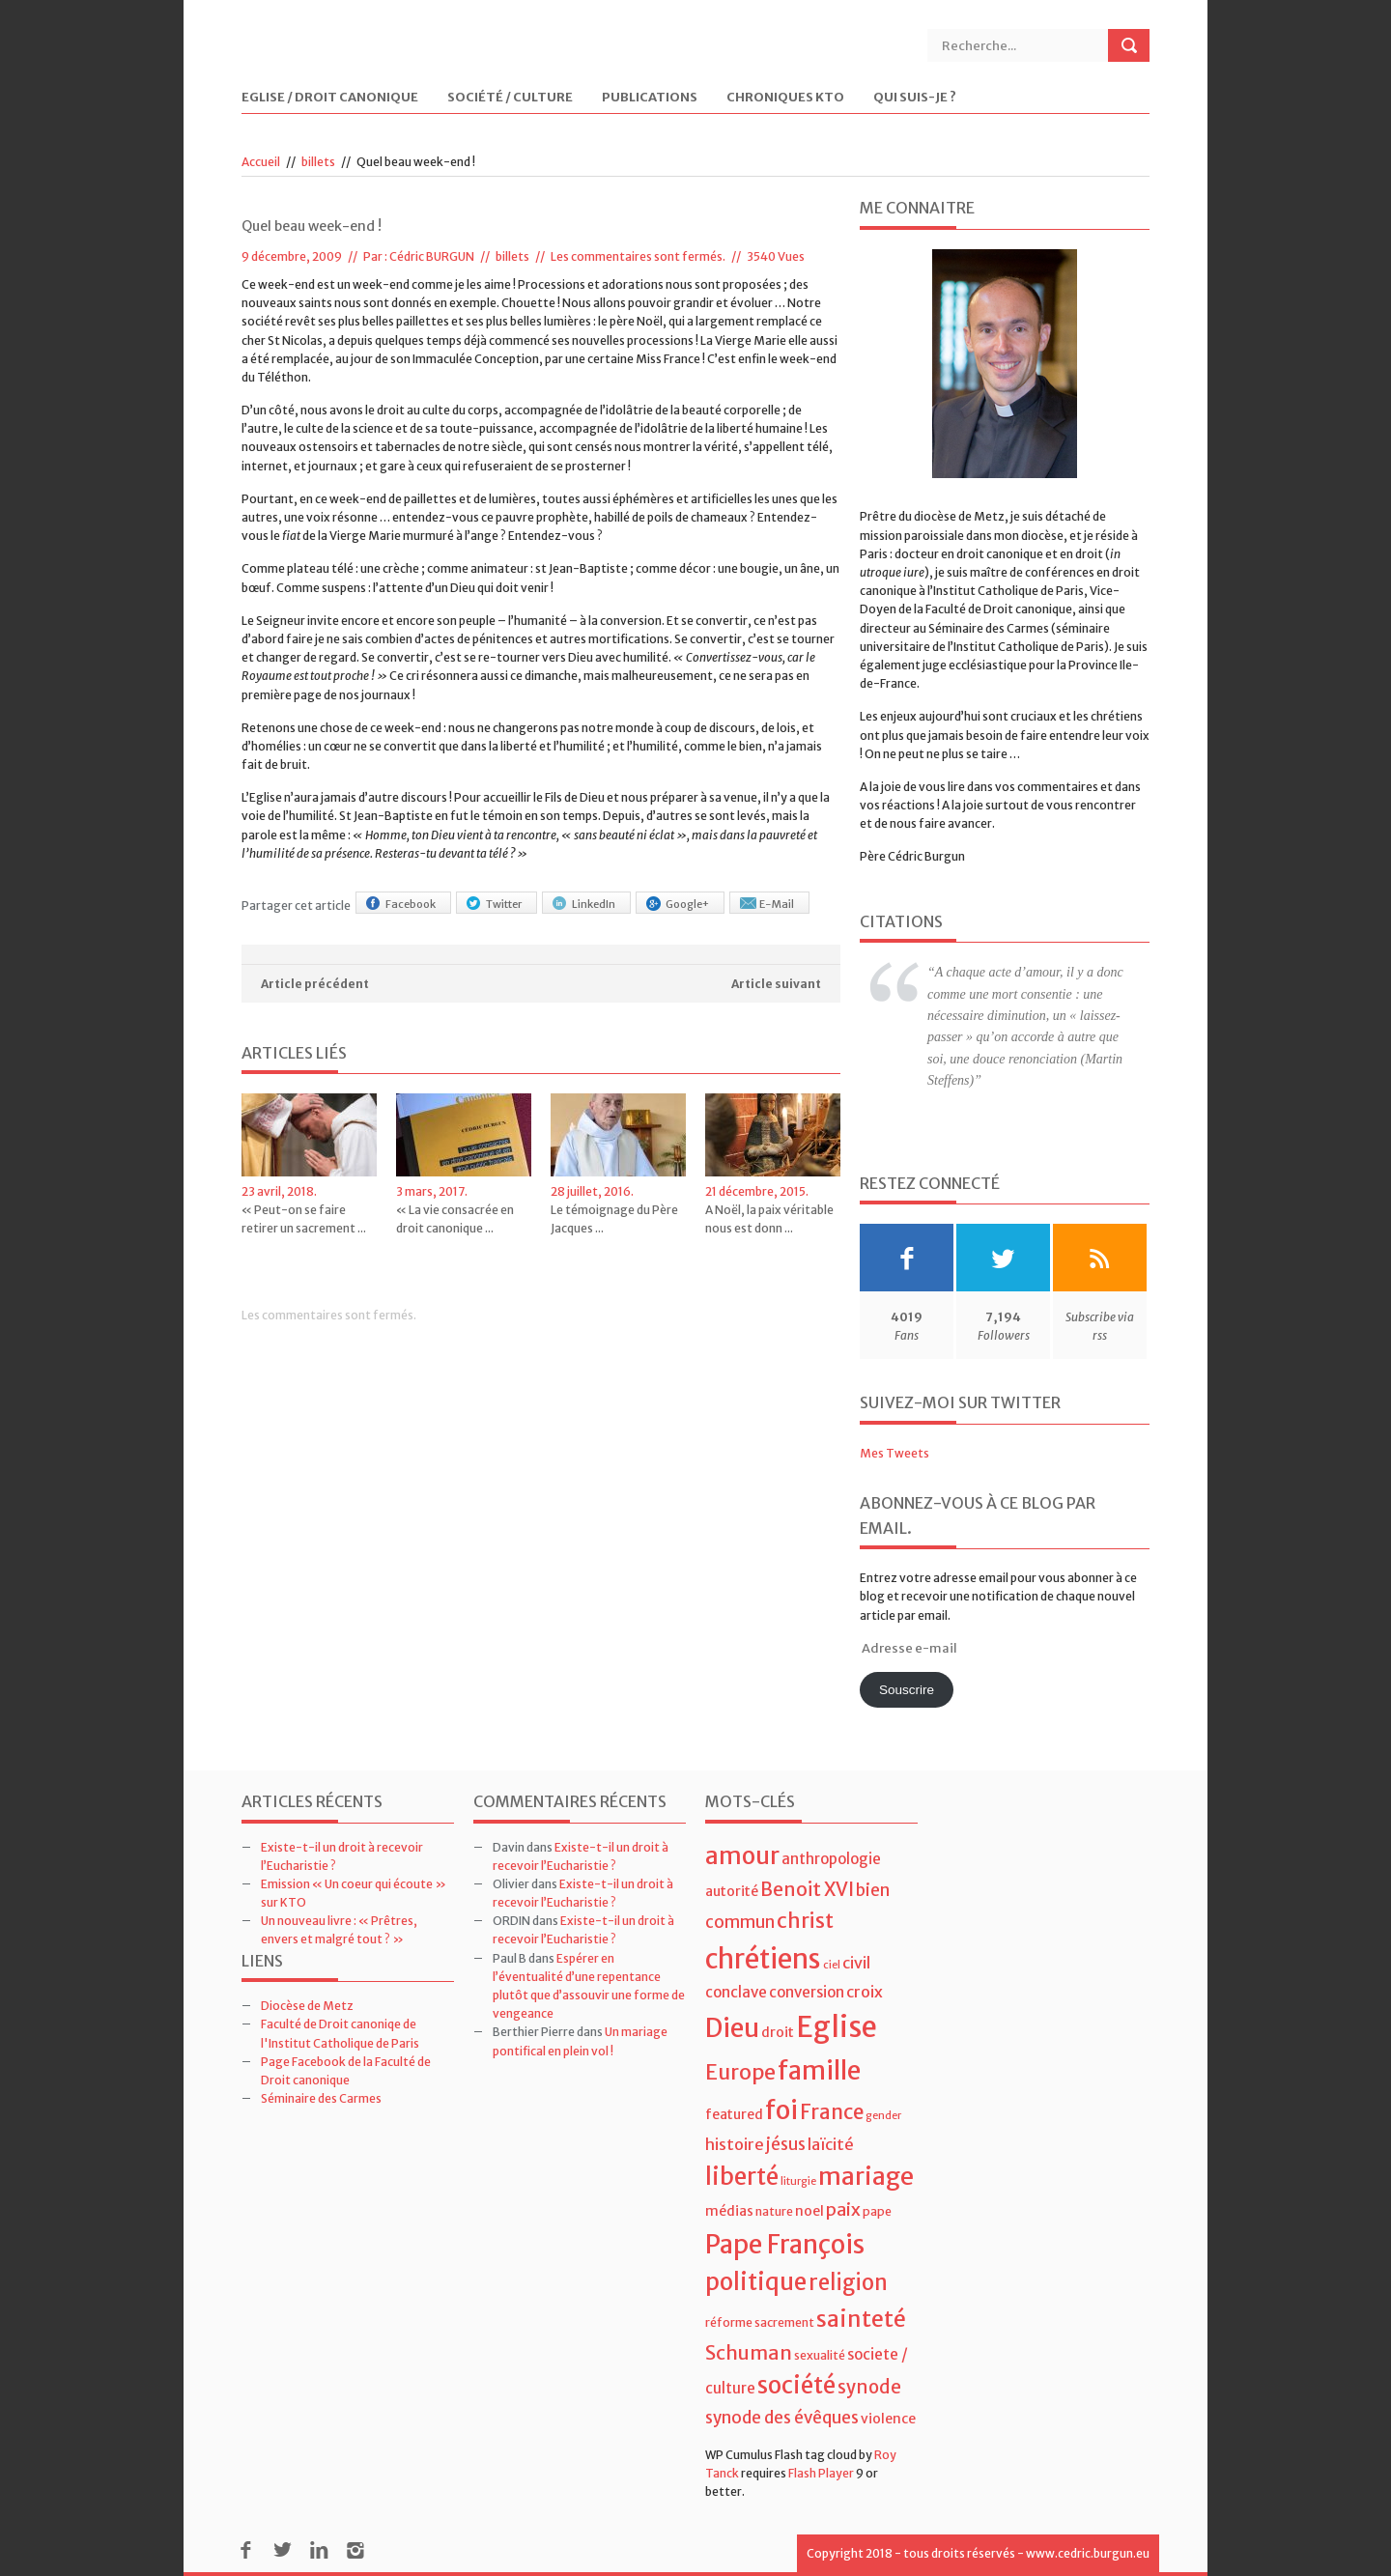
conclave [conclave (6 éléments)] (736, 1992)
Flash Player (821, 2473)
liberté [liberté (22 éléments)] (742, 2177)
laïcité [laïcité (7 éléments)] (831, 2144)
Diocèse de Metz (307, 2005)
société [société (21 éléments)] (796, 2385)
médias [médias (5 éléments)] (729, 2211)
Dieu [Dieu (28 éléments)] (732, 2028)
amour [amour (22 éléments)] (742, 1856)
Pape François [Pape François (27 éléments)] (785, 2244)
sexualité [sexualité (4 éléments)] (819, 2355)
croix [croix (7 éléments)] (864, 1991)
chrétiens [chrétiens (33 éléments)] (763, 1958)
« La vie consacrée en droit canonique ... (455, 1219)
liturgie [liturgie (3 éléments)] (798, 2181)
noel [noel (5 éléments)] (809, 2211)
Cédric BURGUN (431, 256)
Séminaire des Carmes (321, 2098)
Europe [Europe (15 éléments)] (740, 2072)
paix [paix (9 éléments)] (843, 2209)
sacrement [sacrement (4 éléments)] (784, 2322)
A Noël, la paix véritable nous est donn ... (769, 1219)
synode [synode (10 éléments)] (869, 2387)
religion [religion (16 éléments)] (848, 2282)
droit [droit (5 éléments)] (777, 2032)
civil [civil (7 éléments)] (856, 1962)
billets (318, 162)
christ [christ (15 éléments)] (805, 1921)
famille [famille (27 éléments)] (819, 2070)
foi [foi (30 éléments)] (781, 2110)
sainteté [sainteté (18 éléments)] (861, 2319)
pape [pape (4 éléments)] (877, 2211)
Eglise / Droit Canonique (329, 98)
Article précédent (315, 984)
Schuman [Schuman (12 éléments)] (748, 2352)
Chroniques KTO (785, 98)
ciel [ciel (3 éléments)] (831, 1965)
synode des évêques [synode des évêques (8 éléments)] (782, 2417)
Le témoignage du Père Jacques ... (614, 1219)
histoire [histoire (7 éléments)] (734, 2144)
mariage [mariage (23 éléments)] (866, 2177)
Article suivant (776, 984)
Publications (649, 98)
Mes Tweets (894, 1453)
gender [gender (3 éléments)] (883, 2115)
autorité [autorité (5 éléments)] (731, 1891)
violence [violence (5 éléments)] (888, 2418)
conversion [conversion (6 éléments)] (806, 1992)
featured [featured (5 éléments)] (734, 2114)
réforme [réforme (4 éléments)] (728, 2322)
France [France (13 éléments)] (832, 2112)
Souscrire (906, 1690)
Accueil (260, 162)
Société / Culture (510, 98)
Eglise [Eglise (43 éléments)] (836, 2027)
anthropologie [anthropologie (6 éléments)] (831, 1859)
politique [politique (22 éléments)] (756, 2282)
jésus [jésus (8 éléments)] (786, 2144)
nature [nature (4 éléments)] (774, 2211)
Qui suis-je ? (914, 98)
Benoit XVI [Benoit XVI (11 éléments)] (807, 1889)
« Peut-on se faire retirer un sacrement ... (303, 1219)
